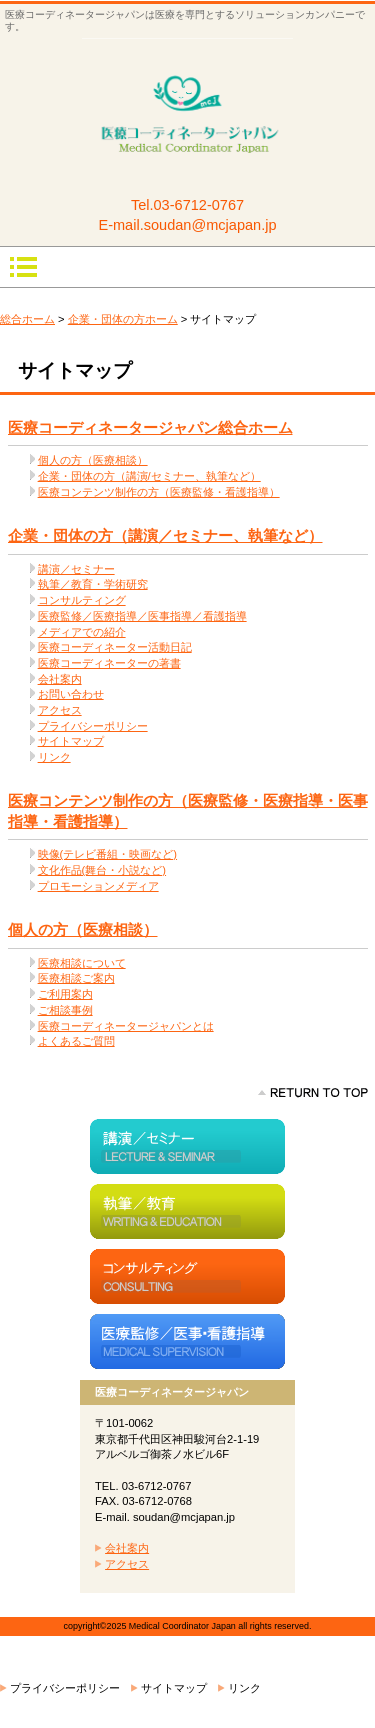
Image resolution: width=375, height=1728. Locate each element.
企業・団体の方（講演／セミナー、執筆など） (165, 536)
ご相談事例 (65, 1010)
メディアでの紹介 (82, 632)
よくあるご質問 (76, 1041)
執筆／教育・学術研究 (93, 584)
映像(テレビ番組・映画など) (107, 854)
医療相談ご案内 (76, 978)
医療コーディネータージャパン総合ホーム (150, 428)
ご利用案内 (65, 994)
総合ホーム (27, 319)
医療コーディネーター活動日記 (115, 647)
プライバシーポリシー (93, 726)
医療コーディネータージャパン (187, 116)
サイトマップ (71, 741)
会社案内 (60, 679)
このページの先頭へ (313, 1093)
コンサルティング (82, 600)
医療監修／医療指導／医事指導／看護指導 (142, 616)
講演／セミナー (76, 569)
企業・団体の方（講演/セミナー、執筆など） (149, 476)
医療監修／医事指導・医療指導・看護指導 (187, 1341)
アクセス (60, 710)
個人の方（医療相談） (93, 460)
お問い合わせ (71, 694)
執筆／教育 (187, 1211)
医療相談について (82, 963)
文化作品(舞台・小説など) (102, 870)
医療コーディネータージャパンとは (126, 1026)
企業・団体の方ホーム (123, 319)
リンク (54, 757)
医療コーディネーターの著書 (109, 663)
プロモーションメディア (98, 886)
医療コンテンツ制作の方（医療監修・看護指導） (159, 492)
